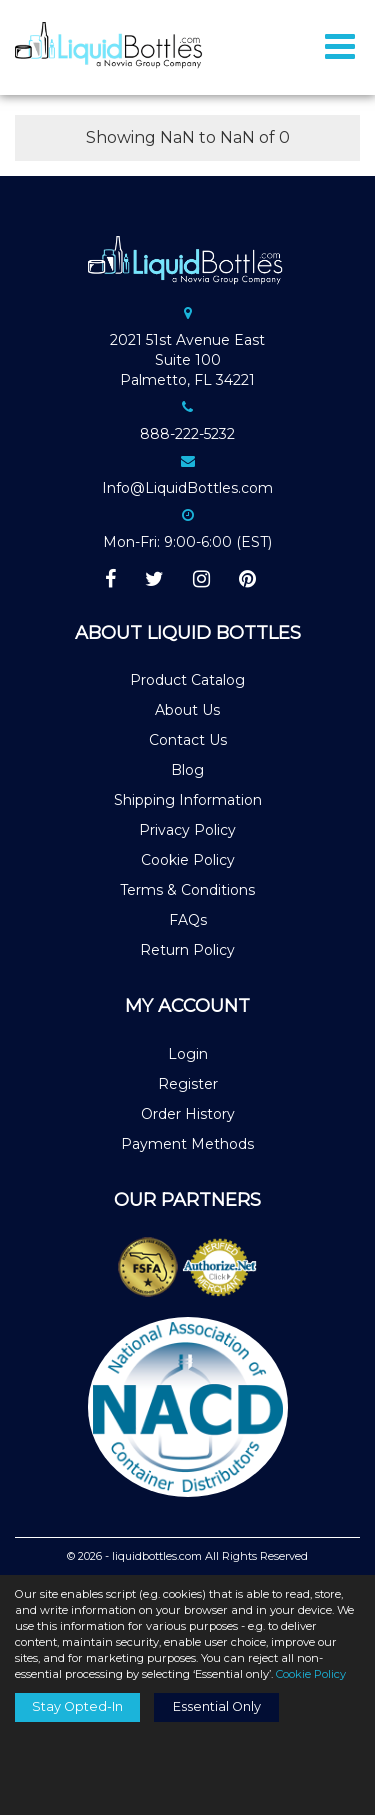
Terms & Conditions (187, 890)
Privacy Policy (187, 830)
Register (188, 1084)
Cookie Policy (188, 860)
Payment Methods (187, 1144)
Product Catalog (187, 680)
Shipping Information (188, 800)
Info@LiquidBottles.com (187, 488)
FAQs (188, 920)
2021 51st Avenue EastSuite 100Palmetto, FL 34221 (187, 360)
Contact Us (188, 740)
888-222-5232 (187, 434)
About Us (187, 710)
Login (188, 1054)
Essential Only (217, 1706)
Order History (188, 1114)
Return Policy (187, 950)
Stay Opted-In (77, 1706)
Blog (187, 770)
